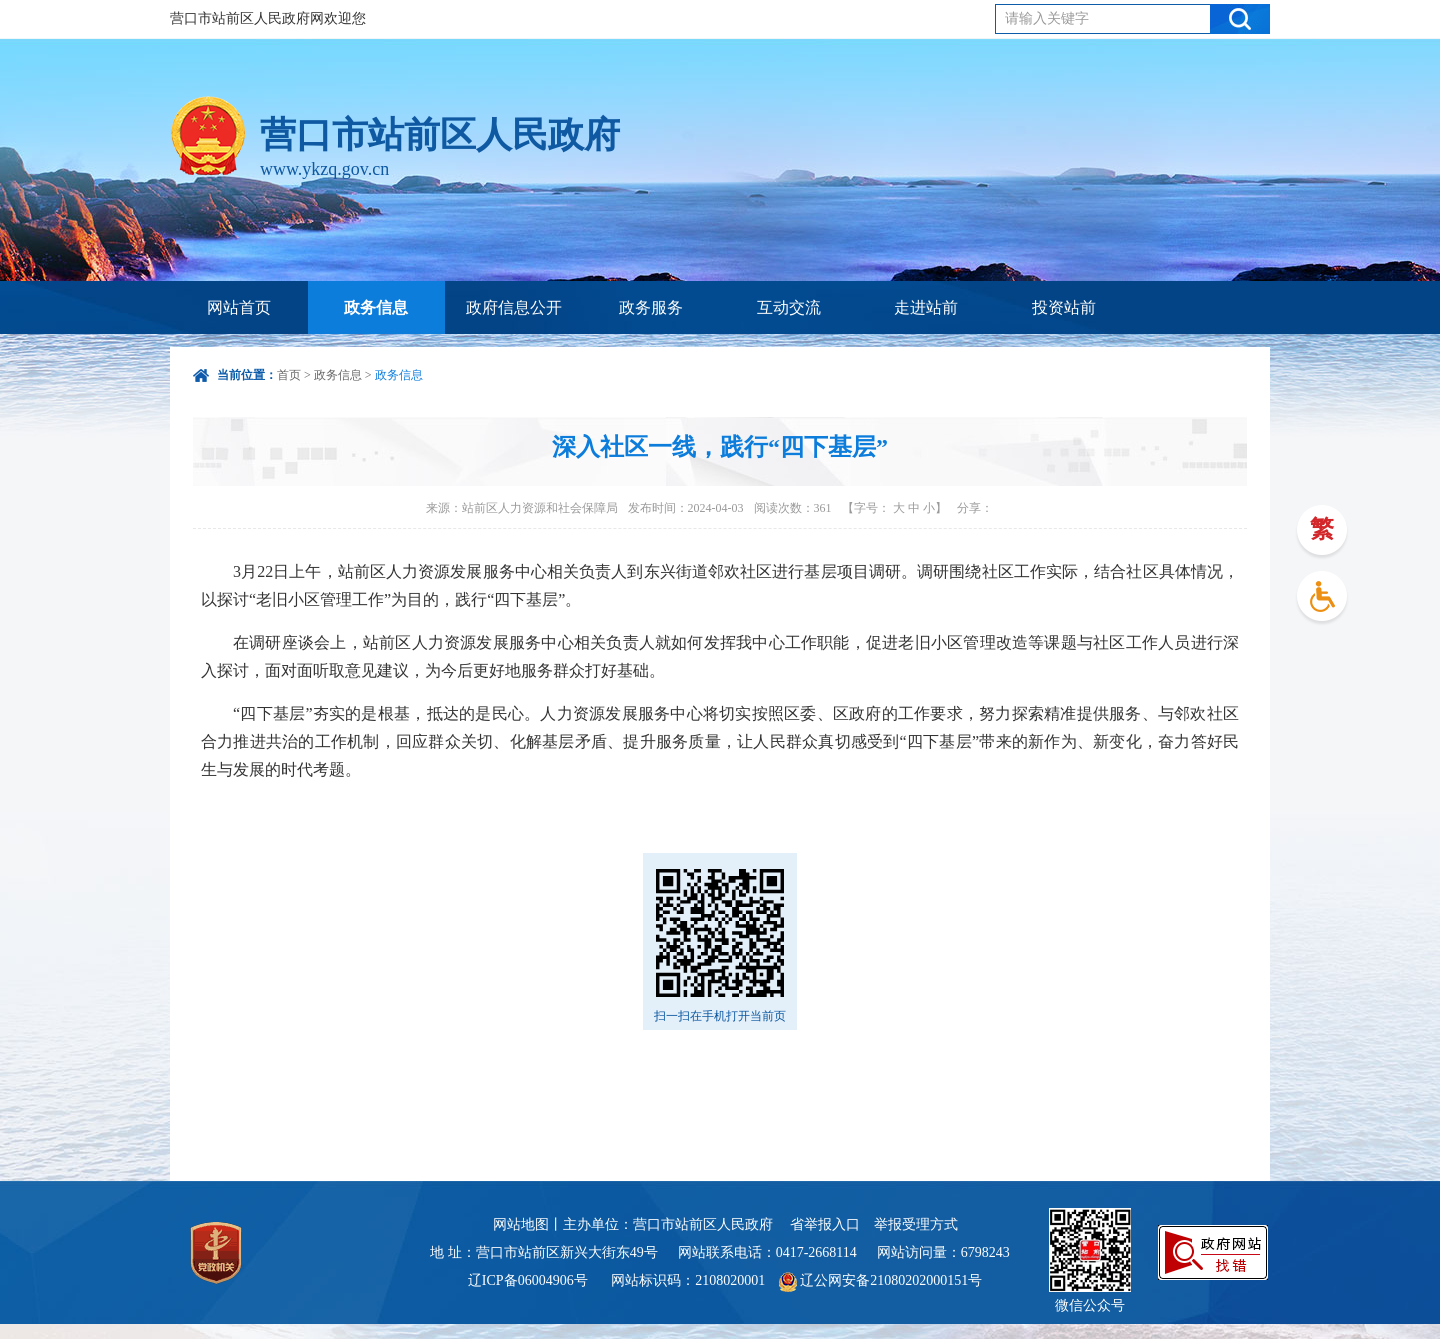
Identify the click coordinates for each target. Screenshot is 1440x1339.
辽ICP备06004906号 (529, 1280)
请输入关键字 (1047, 18)
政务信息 (376, 307)
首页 (289, 375)
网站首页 (239, 307)
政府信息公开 (514, 307)
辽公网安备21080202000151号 (881, 1280)
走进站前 (926, 307)
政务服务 (651, 307)
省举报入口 (825, 1224)
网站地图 (521, 1224)
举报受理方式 (916, 1224)
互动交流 (789, 307)
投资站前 (1064, 307)
